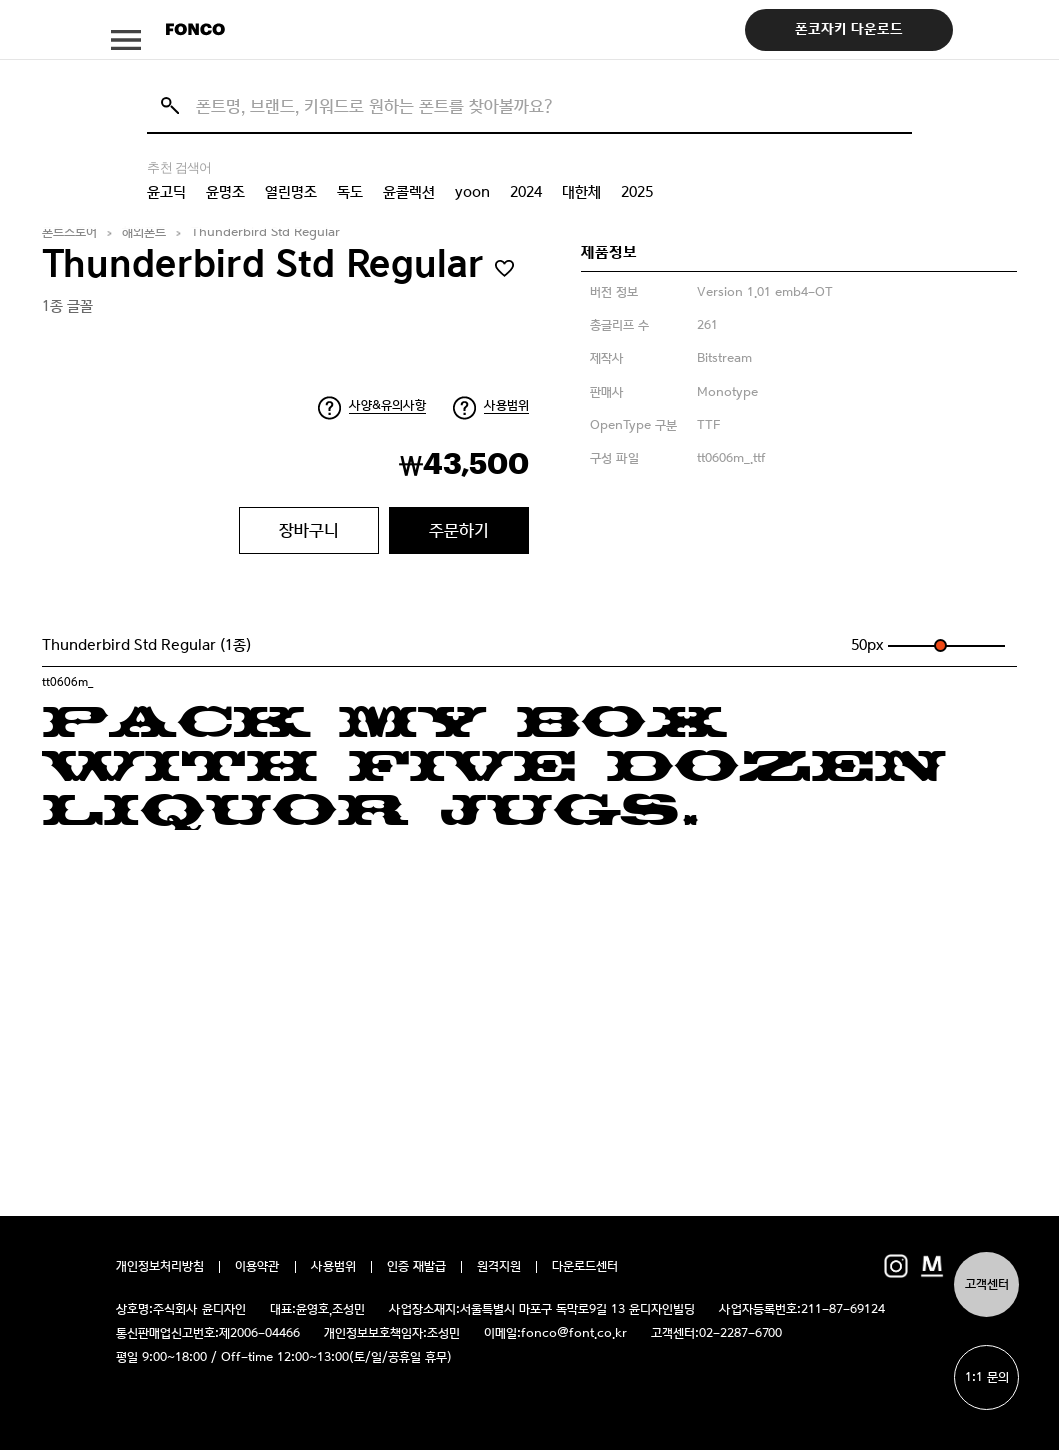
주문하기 (459, 530)
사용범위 (506, 405)
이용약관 (257, 1267)
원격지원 (499, 1267)
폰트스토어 (69, 232)
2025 (637, 192)
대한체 (581, 192)
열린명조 (291, 192)
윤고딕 (166, 192)
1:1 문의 (987, 1377)
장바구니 (309, 530)
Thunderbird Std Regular (265, 232)
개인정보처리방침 (160, 1267)
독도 (350, 192)
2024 (526, 192)
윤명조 (225, 192)
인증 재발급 (416, 1267)
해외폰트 (144, 232)
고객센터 (987, 1284)
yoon (472, 192)
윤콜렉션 (409, 192)
